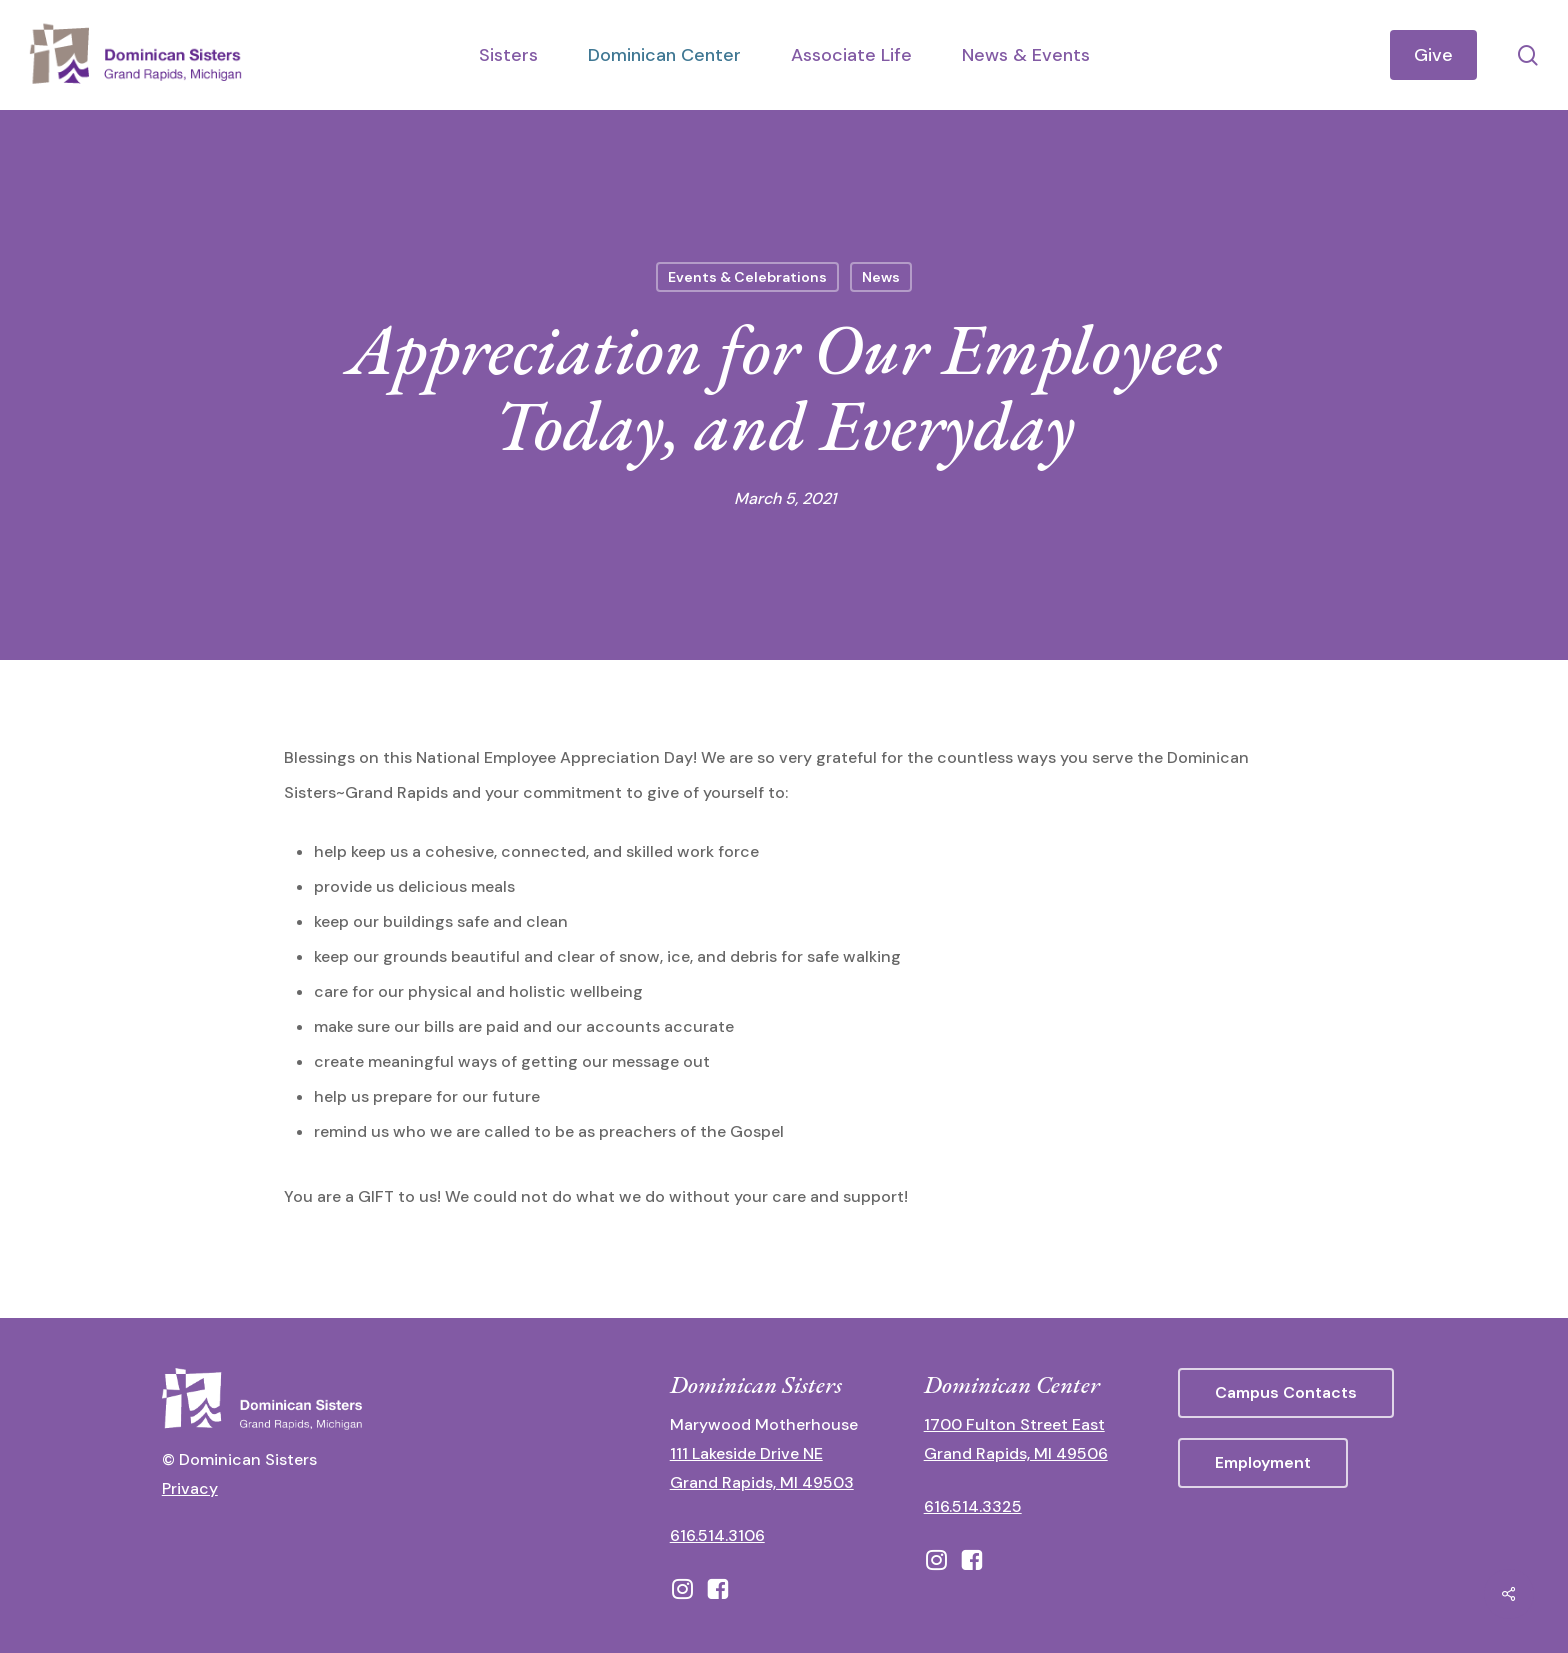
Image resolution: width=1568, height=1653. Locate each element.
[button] (1286, 1393)
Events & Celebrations (747, 277)
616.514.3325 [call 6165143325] (973, 1506)
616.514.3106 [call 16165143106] (717, 1535)
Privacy (190, 1488)
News (881, 277)
